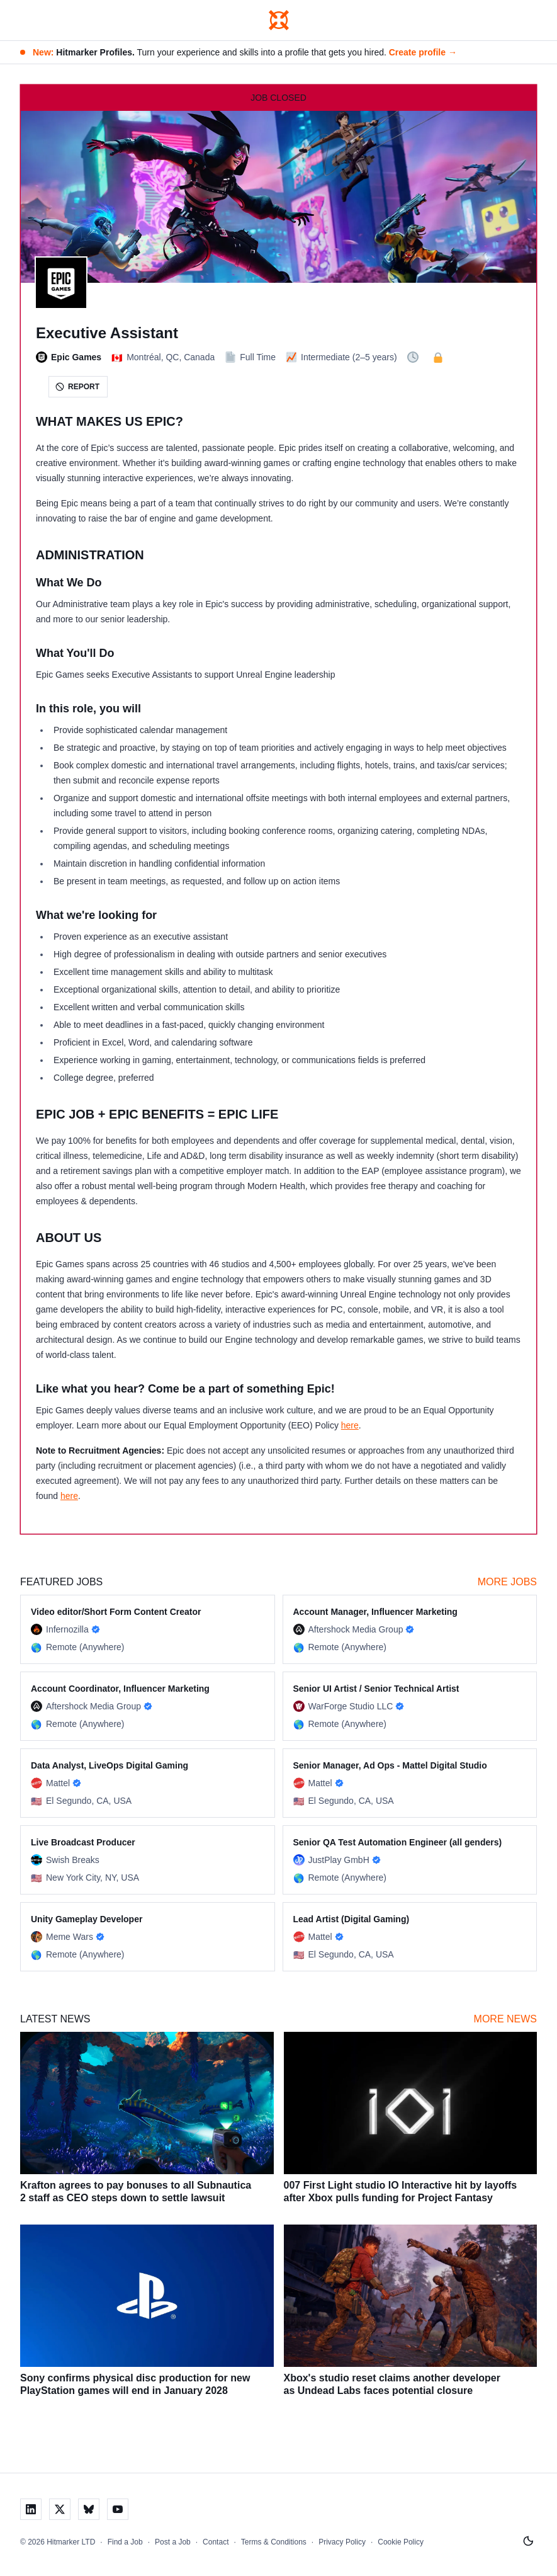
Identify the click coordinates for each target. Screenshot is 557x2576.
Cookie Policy (401, 2542)
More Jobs (507, 1581)
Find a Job (125, 2542)
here (350, 1425)
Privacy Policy (342, 2542)
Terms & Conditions (274, 2542)
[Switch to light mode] (528, 2541)
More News (505, 2019)
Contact (215, 2542)
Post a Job (173, 2542)
